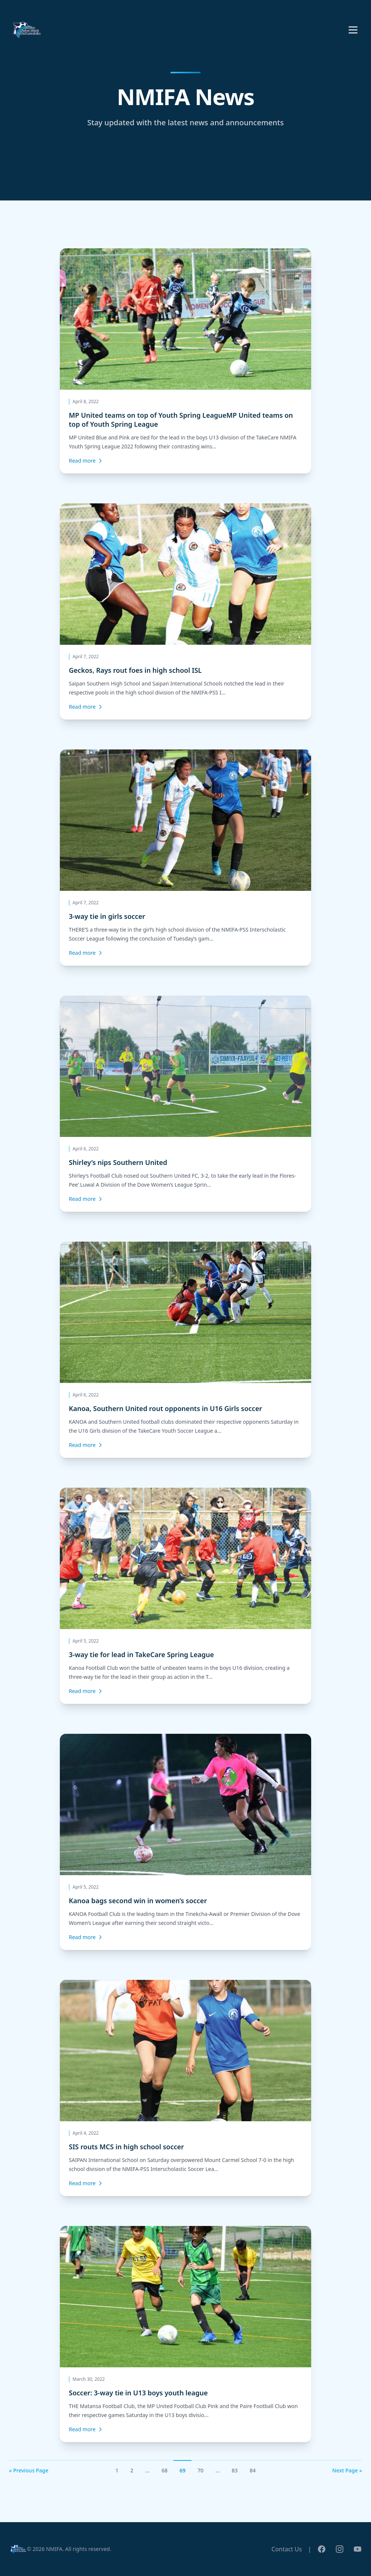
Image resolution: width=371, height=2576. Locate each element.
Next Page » (347, 2470)
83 (234, 2470)
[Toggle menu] (353, 30)
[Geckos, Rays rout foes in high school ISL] (185, 611)
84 (253, 2470)
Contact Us (287, 2549)
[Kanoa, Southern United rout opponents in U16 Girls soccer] (185, 1350)
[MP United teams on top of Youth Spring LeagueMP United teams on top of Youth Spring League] (185, 360)
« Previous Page (28, 2470)
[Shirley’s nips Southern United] (185, 1104)
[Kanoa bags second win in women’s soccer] (185, 1842)
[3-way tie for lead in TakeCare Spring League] (185, 1596)
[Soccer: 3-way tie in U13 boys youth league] (185, 2334)
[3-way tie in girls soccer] (185, 857)
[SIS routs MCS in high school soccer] (185, 2088)
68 (165, 2470)
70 (200, 2470)
